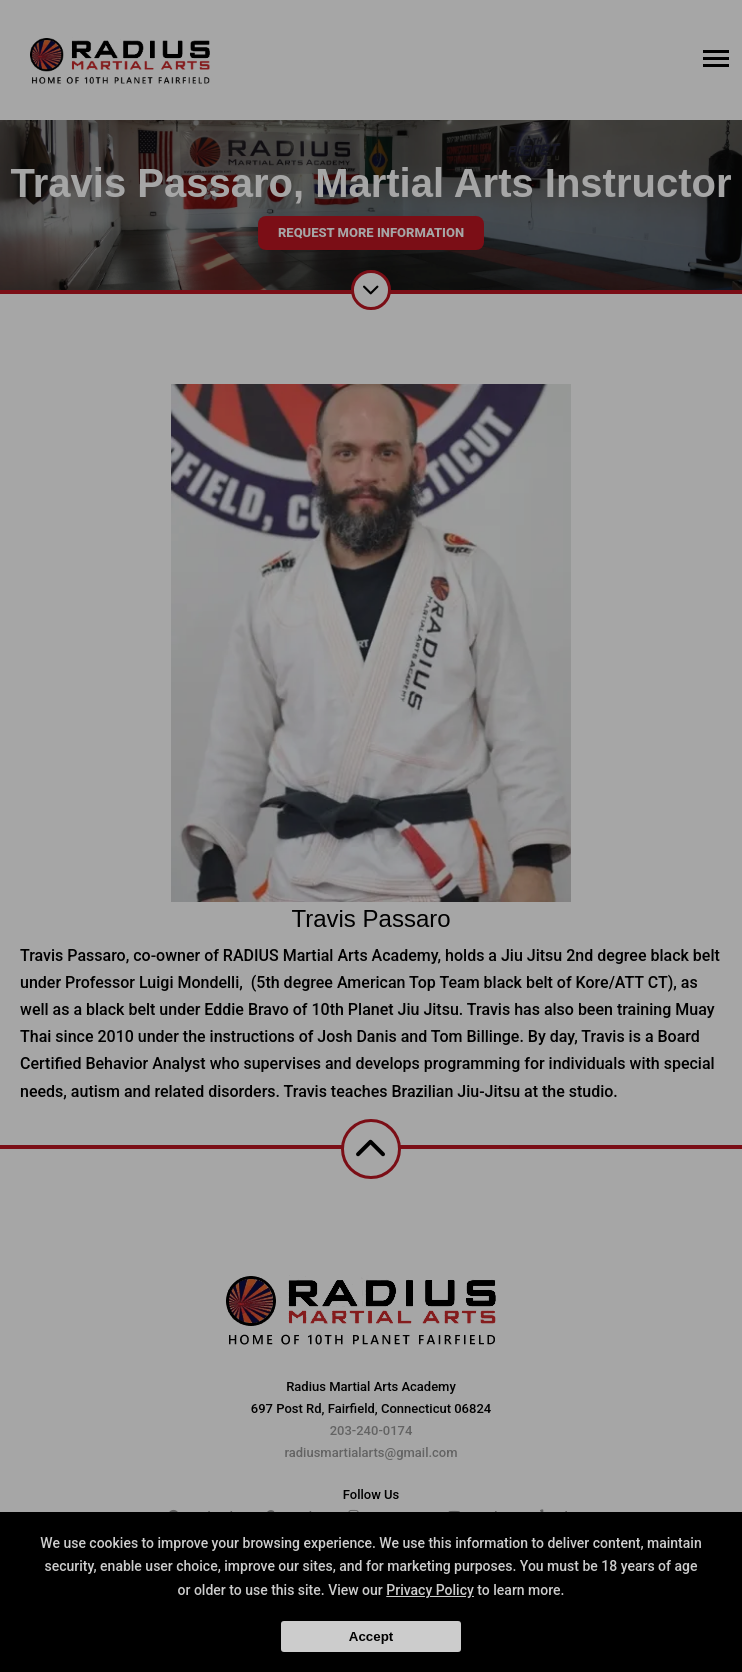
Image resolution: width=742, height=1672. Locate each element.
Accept (371, 1636)
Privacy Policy (430, 1590)
